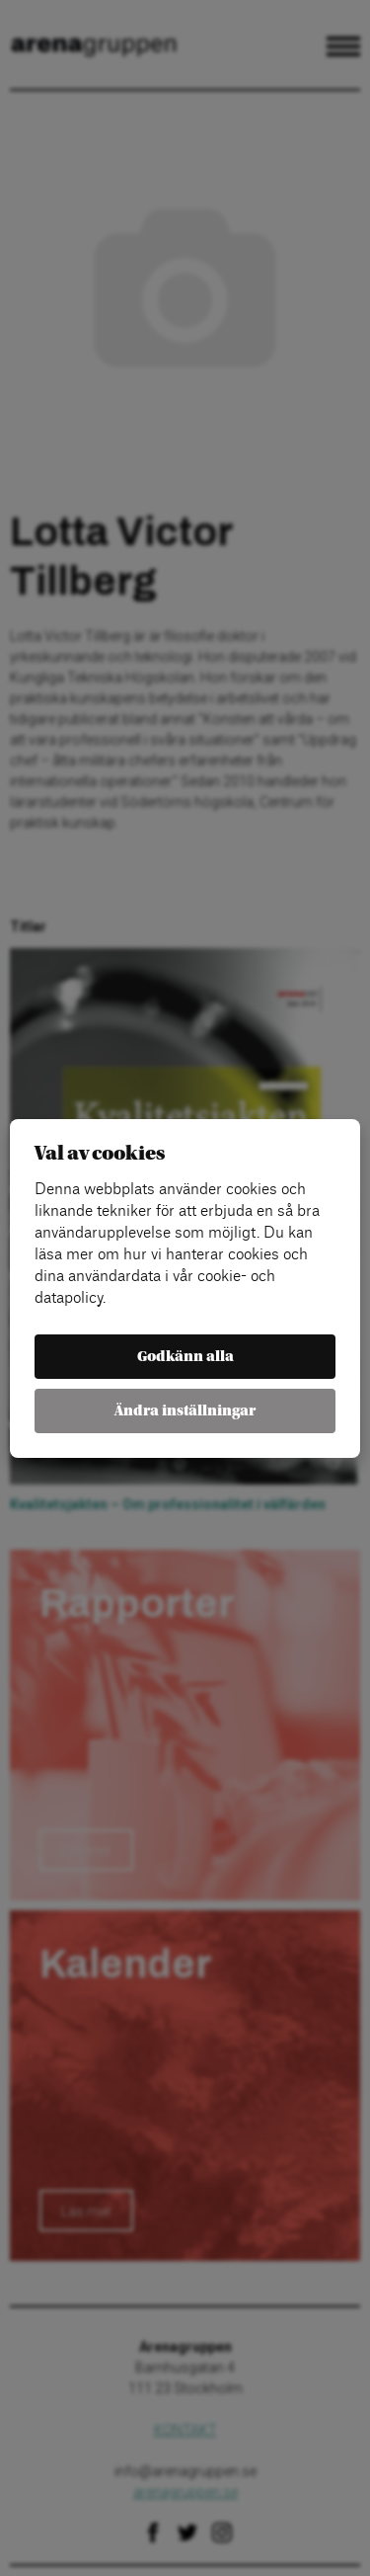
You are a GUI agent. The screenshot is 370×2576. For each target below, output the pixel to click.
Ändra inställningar (185, 1411)
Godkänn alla (185, 1356)
